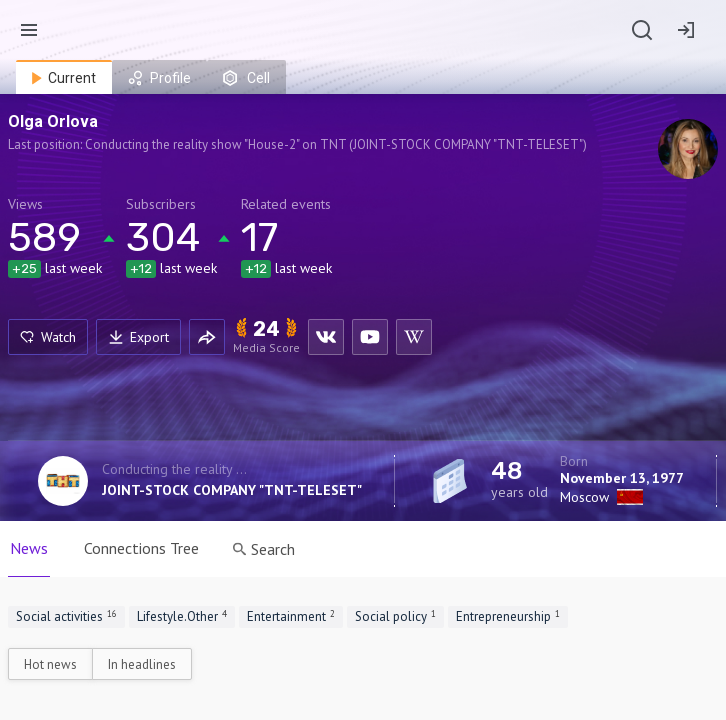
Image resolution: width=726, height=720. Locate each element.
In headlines (142, 664)
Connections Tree (141, 548)
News (29, 548)
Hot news (50, 664)
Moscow (584, 497)
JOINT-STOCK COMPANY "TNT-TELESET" (232, 490)
